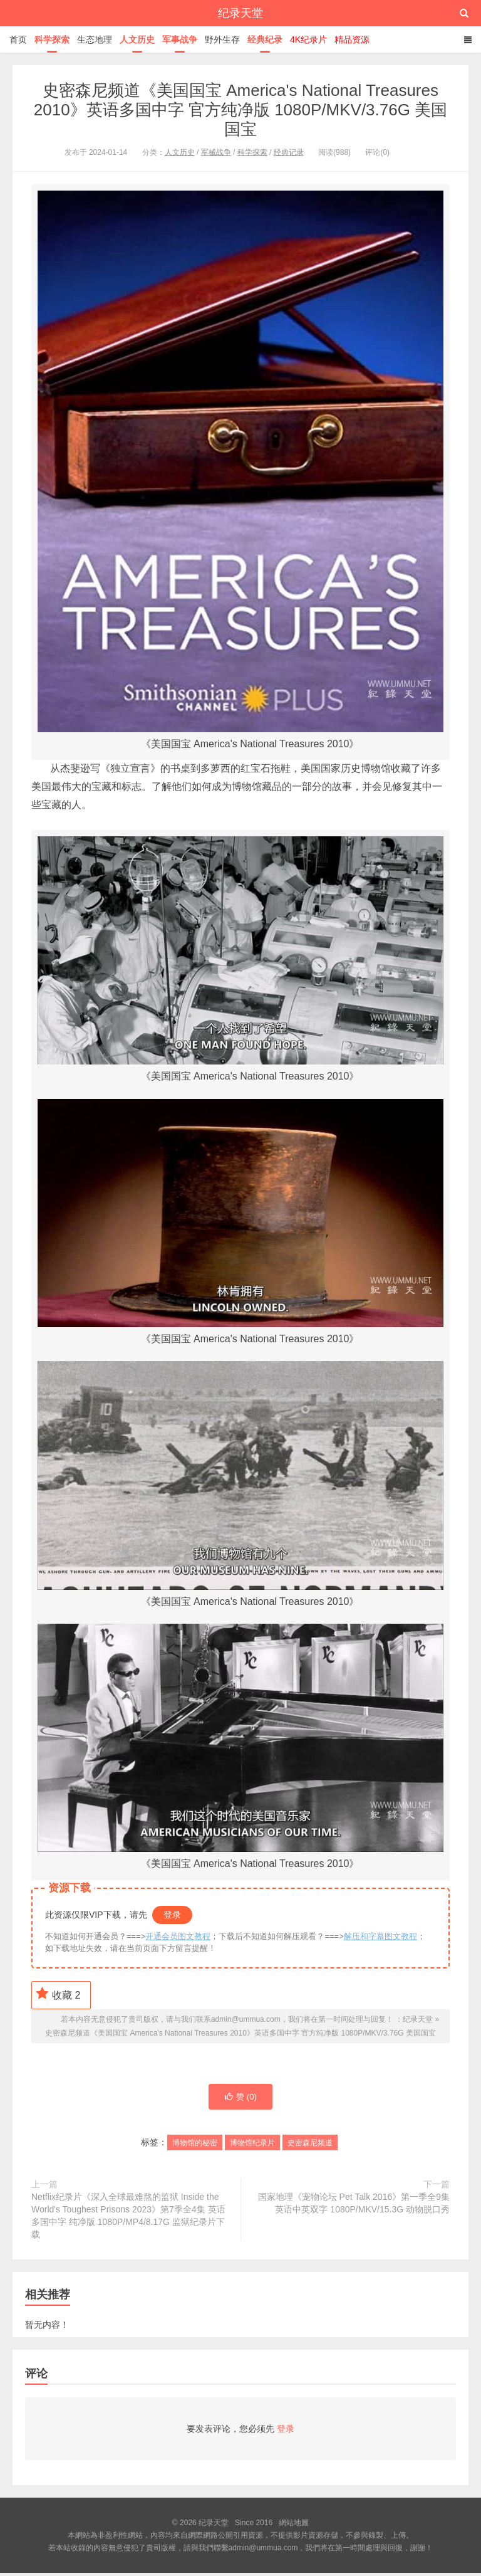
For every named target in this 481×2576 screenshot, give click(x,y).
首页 (18, 39)
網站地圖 (294, 2525)
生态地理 (94, 39)
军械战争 (216, 152)
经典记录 (289, 152)
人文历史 (137, 39)
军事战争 (179, 39)
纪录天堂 (240, 13)
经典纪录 (264, 39)
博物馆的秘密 (194, 2146)
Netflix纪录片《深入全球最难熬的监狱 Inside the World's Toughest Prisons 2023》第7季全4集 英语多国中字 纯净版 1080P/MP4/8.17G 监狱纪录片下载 (128, 2218)
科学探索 (52, 39)
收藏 (58, 1993)
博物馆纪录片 (252, 2146)
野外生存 (222, 39)
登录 (172, 1915)
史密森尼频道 (310, 2146)
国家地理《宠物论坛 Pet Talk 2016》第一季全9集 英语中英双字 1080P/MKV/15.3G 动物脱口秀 (354, 2206)
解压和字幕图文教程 (380, 1936)
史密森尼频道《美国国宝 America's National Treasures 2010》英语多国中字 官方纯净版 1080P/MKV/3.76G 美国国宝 (240, 110)
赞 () (240, 2099)
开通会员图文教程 (177, 1936)
